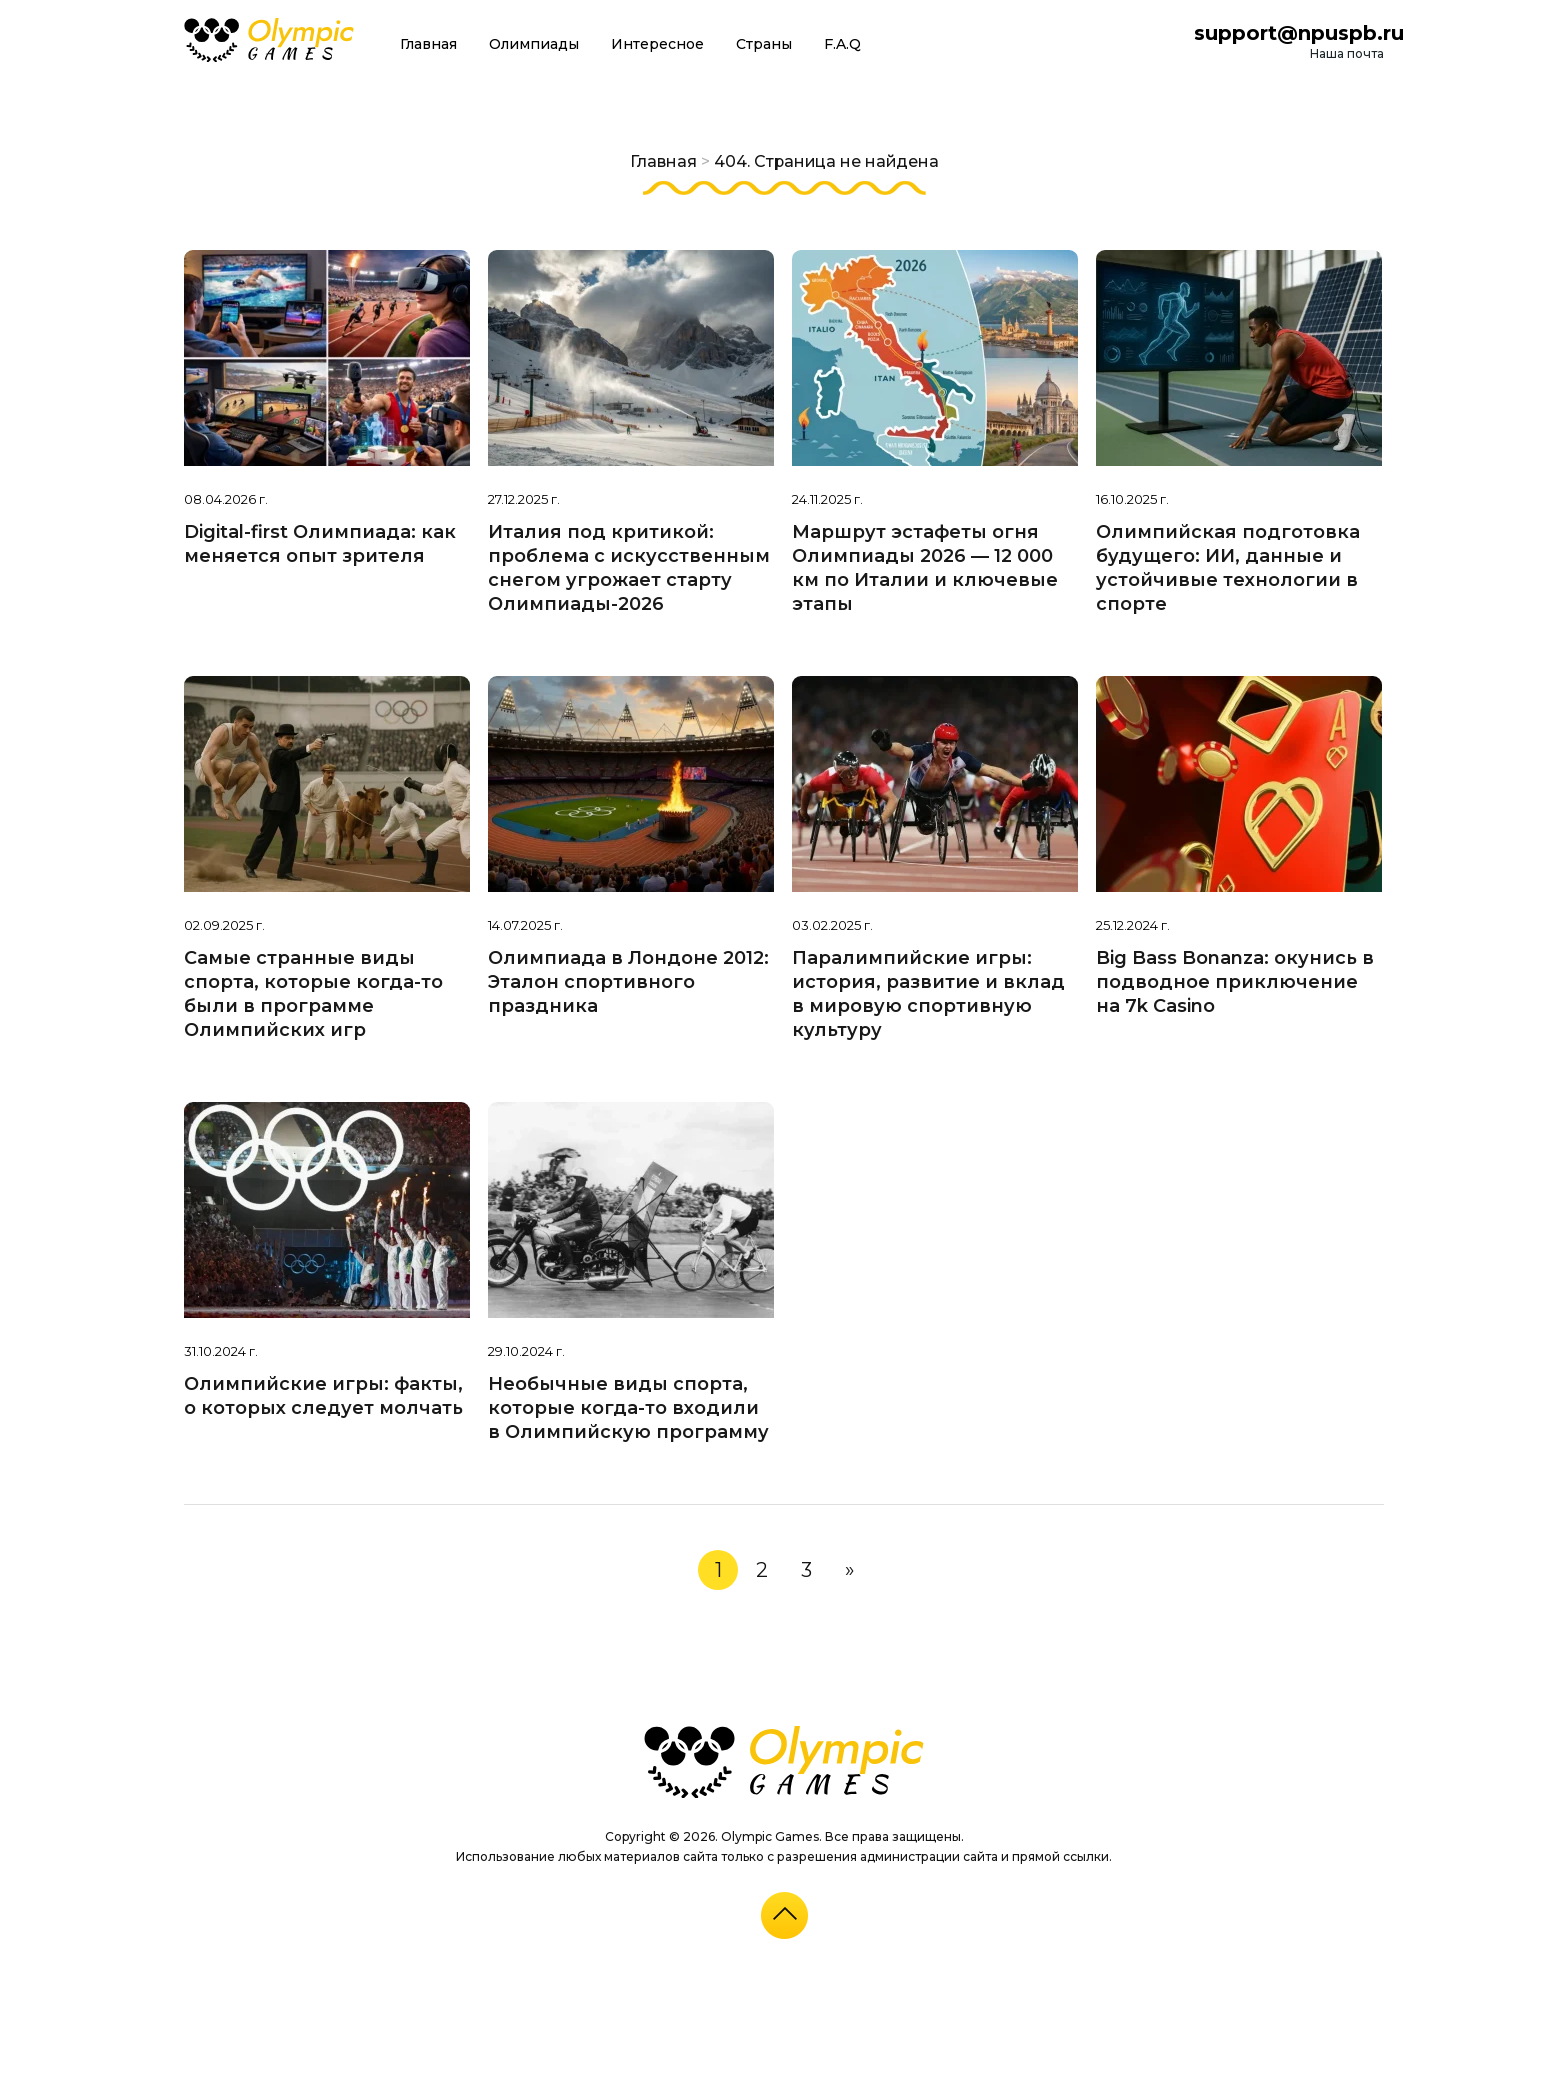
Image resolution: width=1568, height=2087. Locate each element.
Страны (764, 44)
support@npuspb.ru (1299, 33)
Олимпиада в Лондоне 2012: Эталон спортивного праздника (628, 982)
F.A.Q (842, 44)
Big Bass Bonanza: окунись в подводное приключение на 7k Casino (1235, 982)
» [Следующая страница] (850, 1570)
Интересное (657, 44)
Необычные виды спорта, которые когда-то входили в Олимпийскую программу (628, 1408)
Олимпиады (534, 44)
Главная (428, 44)
